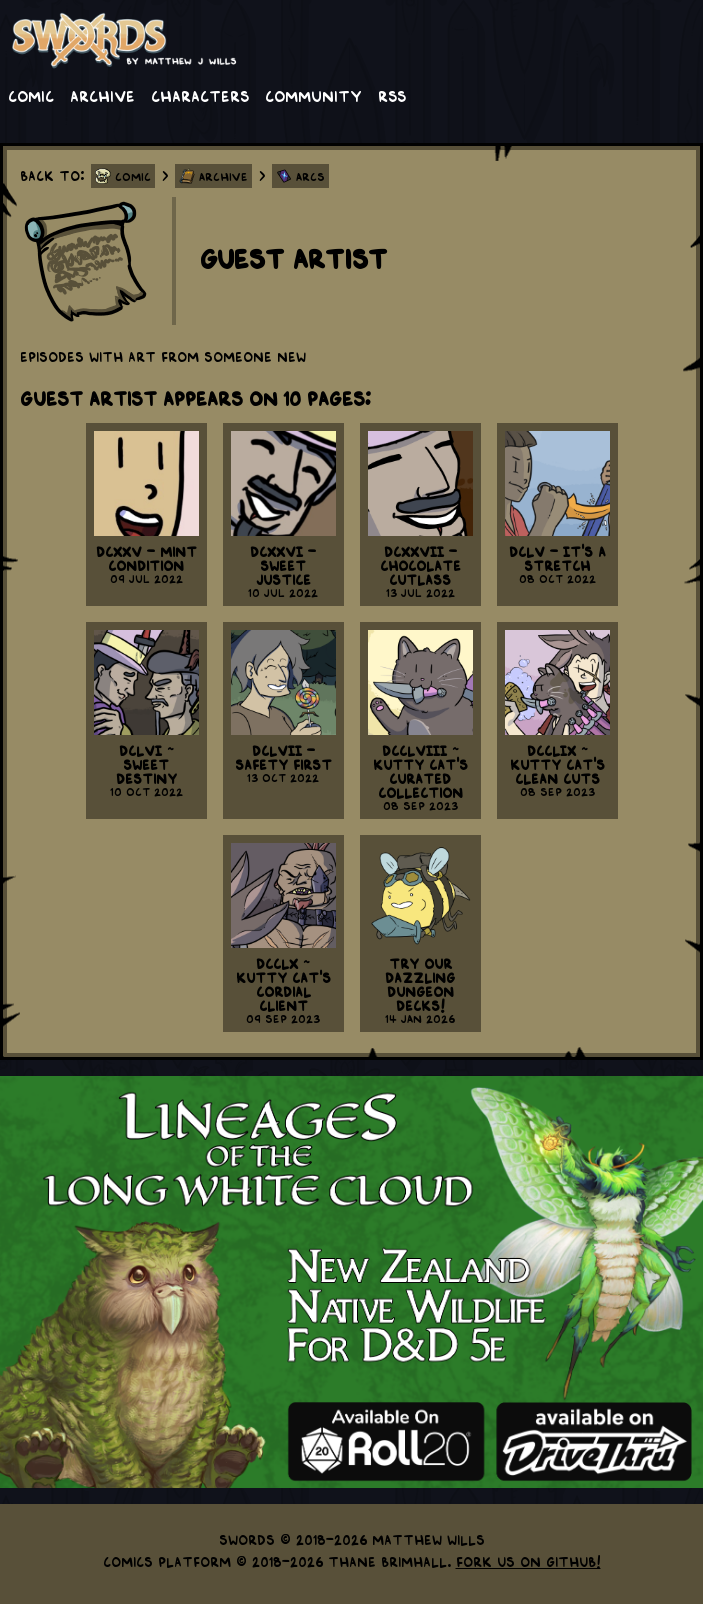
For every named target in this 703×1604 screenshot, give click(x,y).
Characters (200, 95)
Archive (102, 95)
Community (313, 95)
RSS (392, 95)
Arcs (310, 176)
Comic (31, 95)
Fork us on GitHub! (528, 1561)
